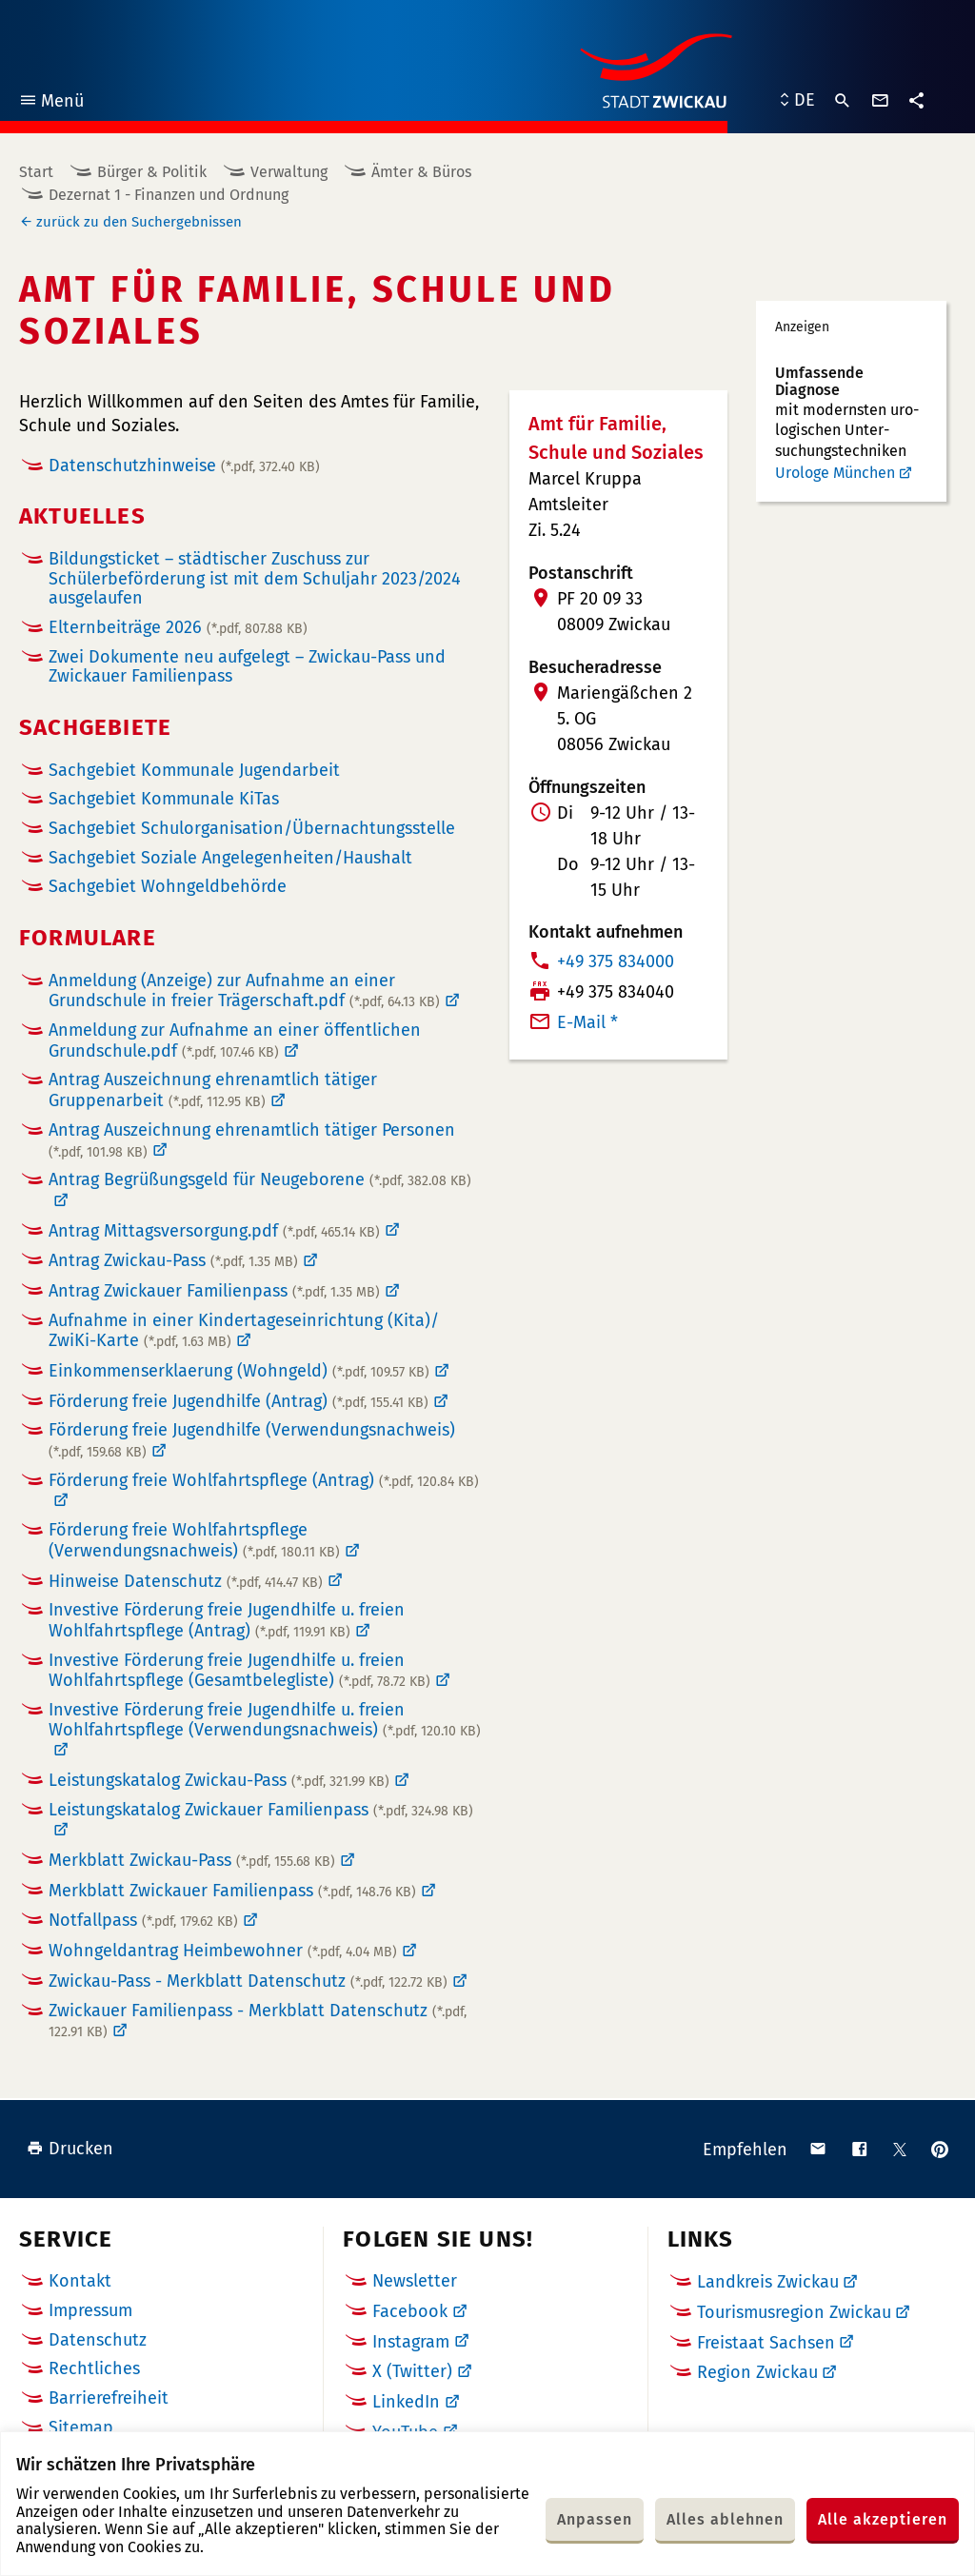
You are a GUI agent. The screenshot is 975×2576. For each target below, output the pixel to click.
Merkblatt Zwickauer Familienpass (232, 1890)
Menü (51, 103)
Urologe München (835, 473)
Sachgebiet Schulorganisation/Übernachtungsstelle (252, 829)
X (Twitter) (412, 2371)
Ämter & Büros (421, 172)
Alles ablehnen (725, 2519)
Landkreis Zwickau (768, 2281)
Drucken (70, 2148)
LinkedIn (406, 2401)
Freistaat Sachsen (766, 2342)
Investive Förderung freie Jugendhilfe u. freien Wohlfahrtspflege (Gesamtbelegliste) (239, 1671)
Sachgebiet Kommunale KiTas (164, 799)
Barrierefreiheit (109, 2398)
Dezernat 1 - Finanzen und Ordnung (169, 195)
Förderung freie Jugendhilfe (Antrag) (238, 1401)
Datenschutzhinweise (184, 465)
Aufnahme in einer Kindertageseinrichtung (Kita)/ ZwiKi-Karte (244, 1331)
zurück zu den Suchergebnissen (139, 221)
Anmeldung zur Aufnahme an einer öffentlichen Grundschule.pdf (235, 1040)
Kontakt (80, 2280)
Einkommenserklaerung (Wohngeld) (239, 1370)
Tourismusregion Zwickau (794, 2312)
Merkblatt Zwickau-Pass (192, 1860)
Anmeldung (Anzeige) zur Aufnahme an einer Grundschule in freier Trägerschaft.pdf (244, 991)
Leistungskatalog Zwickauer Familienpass (261, 1810)
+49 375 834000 (615, 961)
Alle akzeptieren (882, 2519)
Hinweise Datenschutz (186, 1581)
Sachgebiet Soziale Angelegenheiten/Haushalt (230, 858)
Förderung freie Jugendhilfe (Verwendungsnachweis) (252, 1440)
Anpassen (594, 2519)
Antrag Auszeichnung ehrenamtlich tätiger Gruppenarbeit (213, 1090)
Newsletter (414, 2280)
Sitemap (81, 2427)
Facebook (410, 2311)
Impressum (90, 2310)
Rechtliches (94, 2368)
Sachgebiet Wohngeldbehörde (168, 887)
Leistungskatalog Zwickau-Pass (219, 1780)
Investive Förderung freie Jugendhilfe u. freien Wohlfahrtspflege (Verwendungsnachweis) (265, 1720)
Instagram (410, 2341)
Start (36, 172)
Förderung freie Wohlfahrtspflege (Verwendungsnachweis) (194, 1540)
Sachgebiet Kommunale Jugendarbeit (194, 771)
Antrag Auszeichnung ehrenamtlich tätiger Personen (252, 1140)
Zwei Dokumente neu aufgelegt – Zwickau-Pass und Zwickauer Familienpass (247, 666)
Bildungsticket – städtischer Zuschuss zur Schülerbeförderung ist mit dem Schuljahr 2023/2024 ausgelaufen (255, 578)
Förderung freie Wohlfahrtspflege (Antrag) (264, 1481)
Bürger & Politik (152, 172)
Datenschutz (98, 2339)
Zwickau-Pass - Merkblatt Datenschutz (248, 1981)
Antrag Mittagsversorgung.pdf (214, 1230)
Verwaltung (289, 172)
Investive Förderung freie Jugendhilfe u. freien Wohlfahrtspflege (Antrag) (227, 1620)
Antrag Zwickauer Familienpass (214, 1290)
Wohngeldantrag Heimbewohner (223, 1950)
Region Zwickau (757, 2372)
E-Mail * (587, 1022)
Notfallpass (143, 1920)
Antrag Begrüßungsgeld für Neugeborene (260, 1180)
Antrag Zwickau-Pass (173, 1260)
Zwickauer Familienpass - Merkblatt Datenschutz (258, 2021)
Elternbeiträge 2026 (178, 627)
